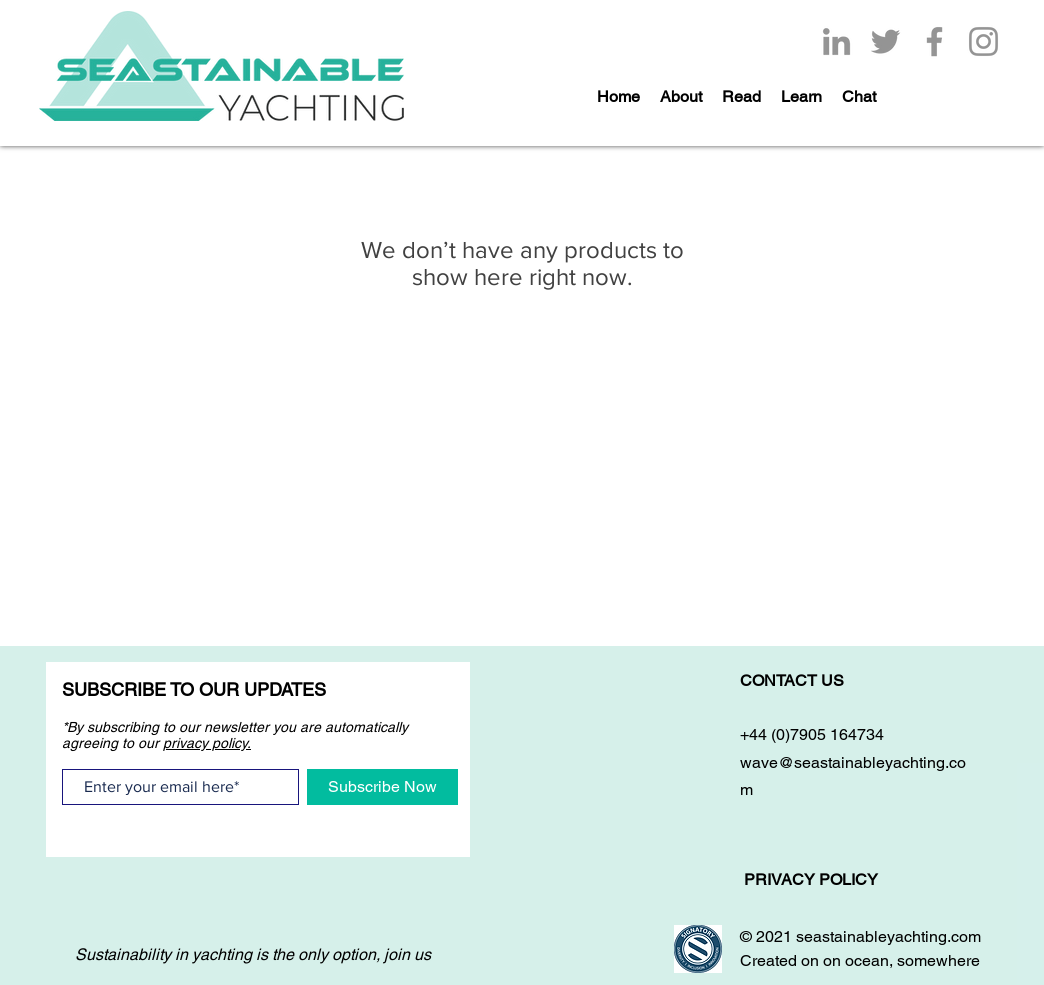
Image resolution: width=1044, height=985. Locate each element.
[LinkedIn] (836, 41)
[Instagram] (983, 41)
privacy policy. (207, 743)
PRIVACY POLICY (813, 879)
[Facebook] (934, 41)
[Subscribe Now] (382, 787)
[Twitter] (885, 41)
